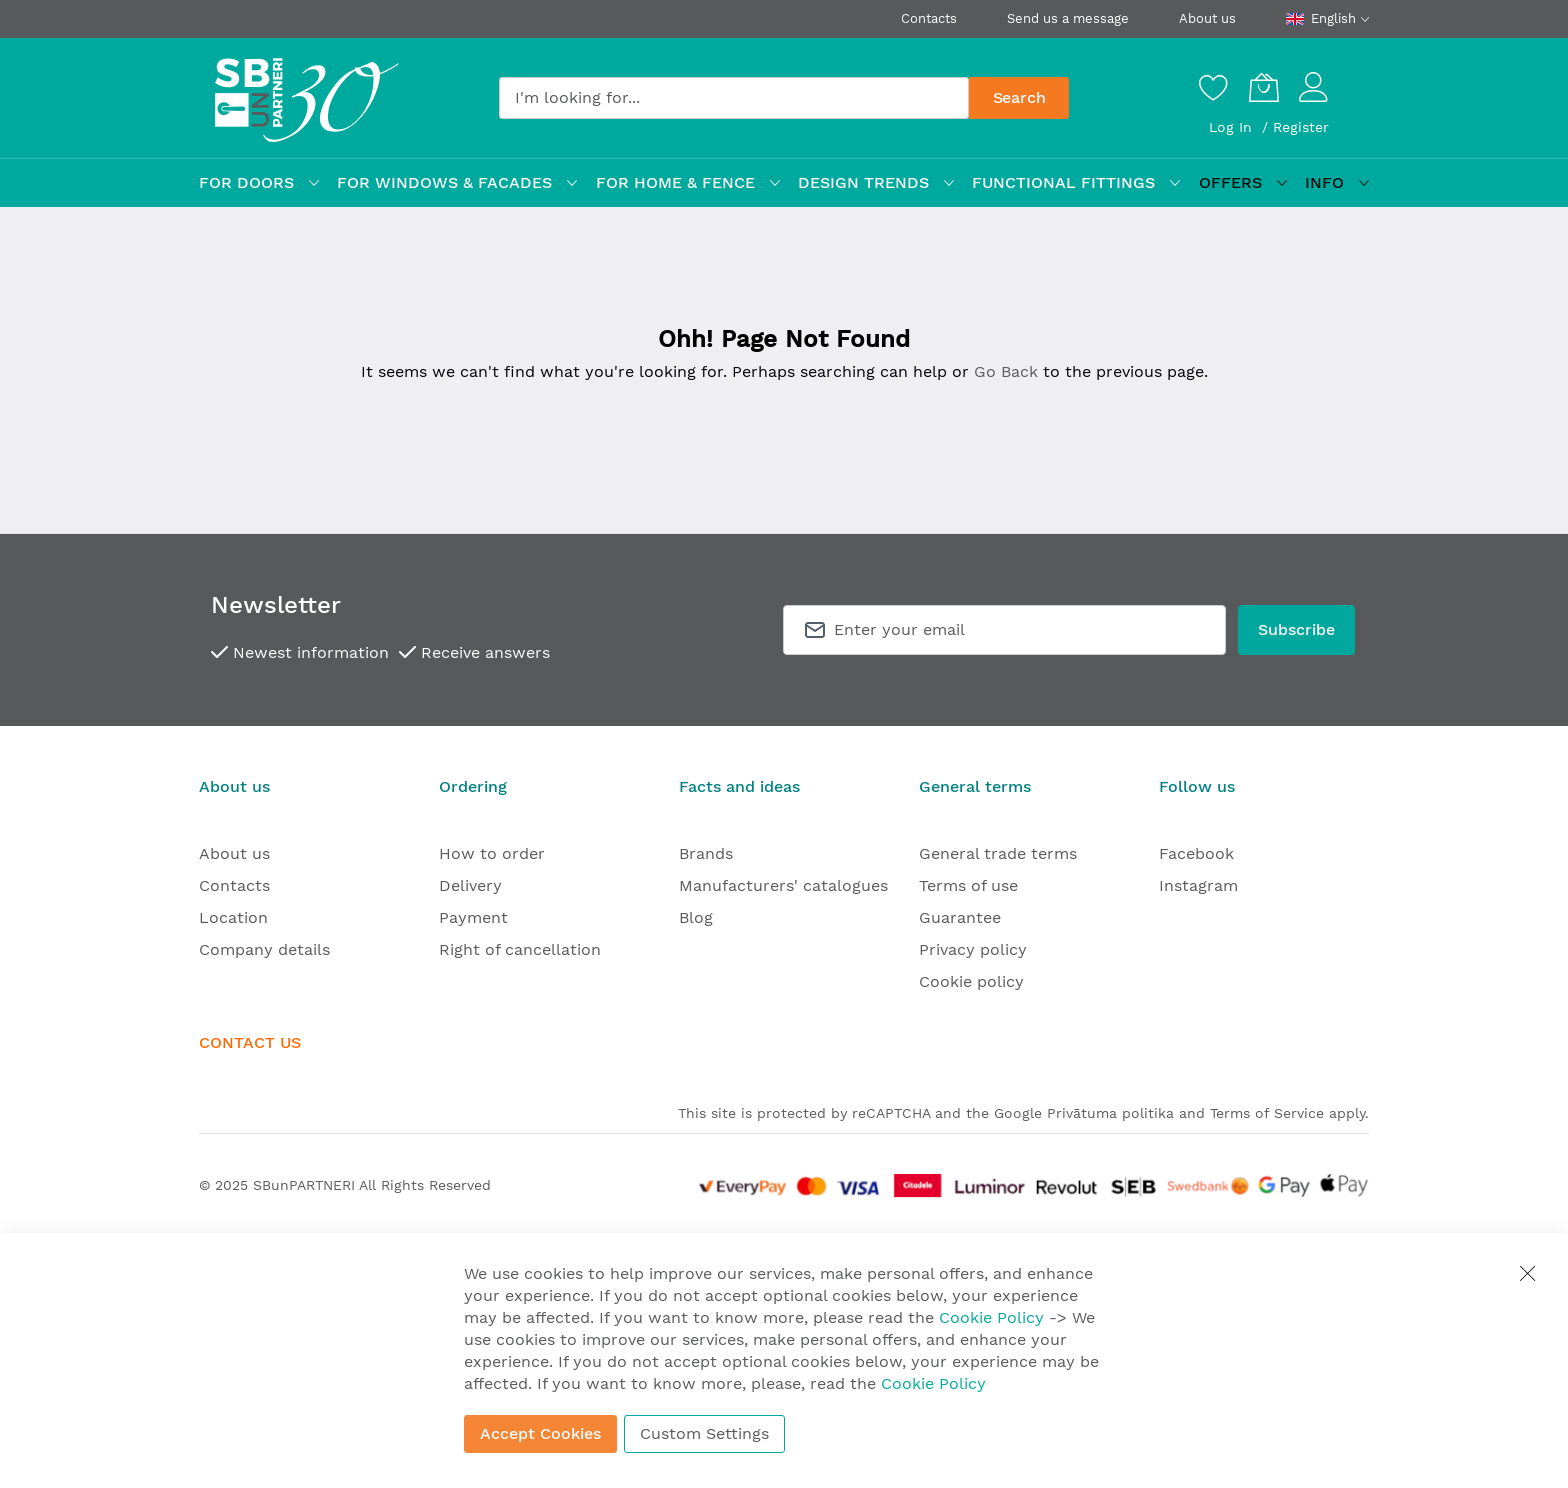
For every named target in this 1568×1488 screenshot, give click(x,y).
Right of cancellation (520, 949)
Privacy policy (973, 949)
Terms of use (968, 885)
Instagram (1198, 885)
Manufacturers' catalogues (783, 885)
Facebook (1196, 853)
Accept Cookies (540, 1433)
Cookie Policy (991, 1317)
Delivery (470, 885)
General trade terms (998, 853)
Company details (264, 949)
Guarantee (960, 917)
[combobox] (734, 98)
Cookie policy (971, 981)
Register (1301, 127)
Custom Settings (704, 1433)
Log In (1233, 127)
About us (1207, 18)
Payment (473, 917)
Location (233, 917)
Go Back (1006, 371)
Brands (706, 853)
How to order (492, 853)
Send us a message (1068, 18)
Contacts (929, 18)
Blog (696, 917)
